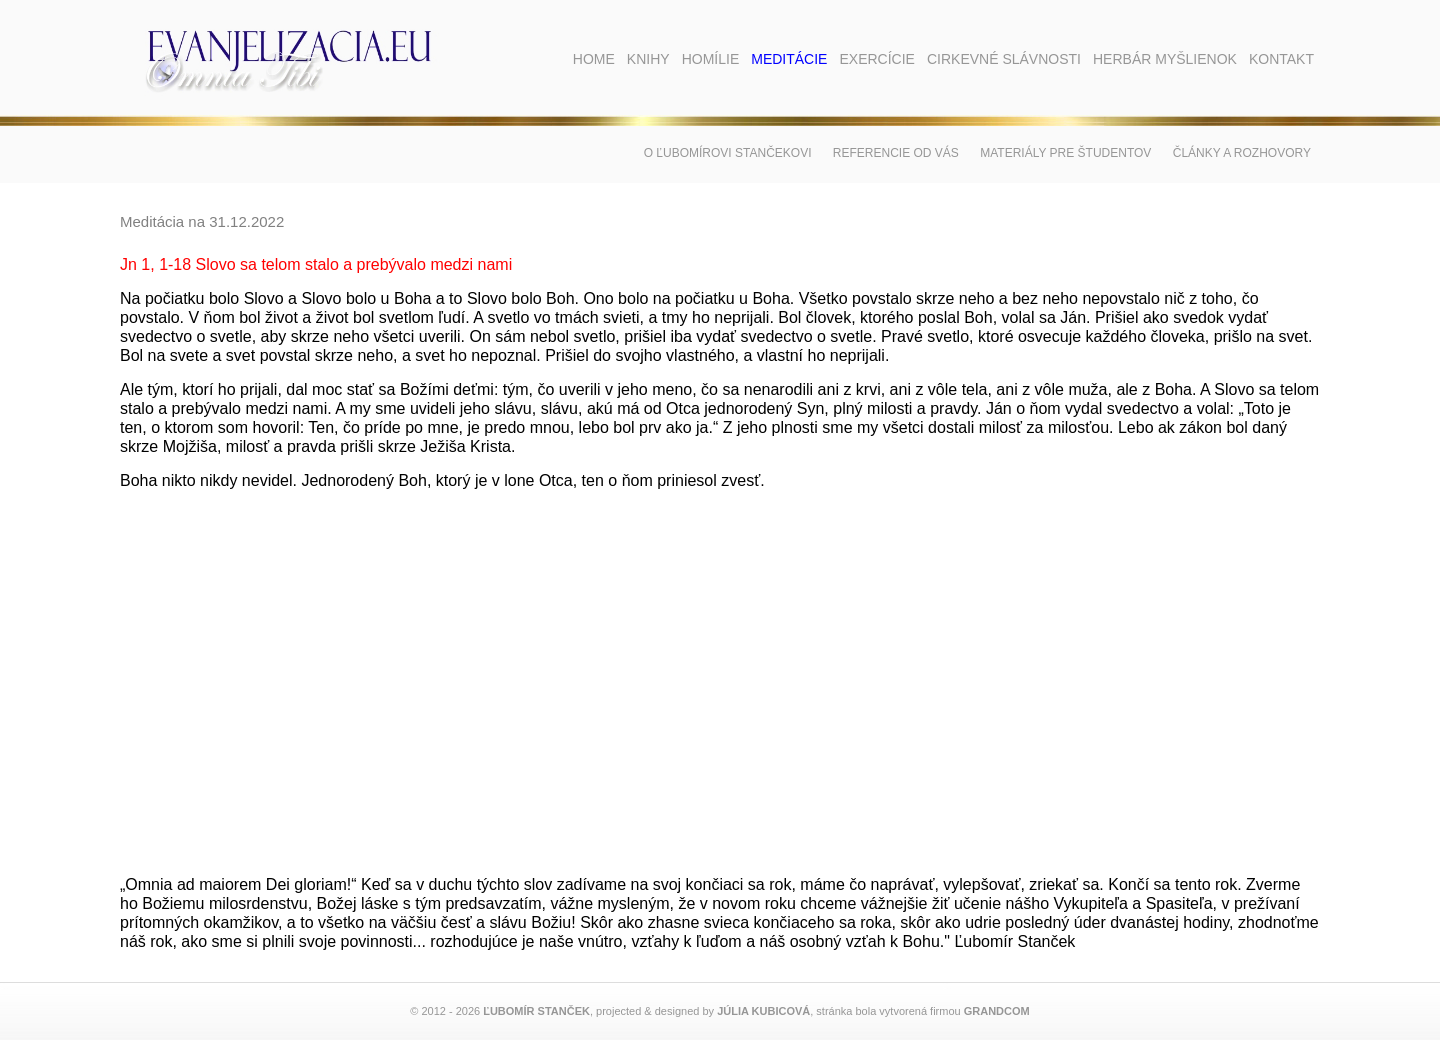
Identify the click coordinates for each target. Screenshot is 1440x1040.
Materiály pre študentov (1065, 153)
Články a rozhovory (1242, 153)
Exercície (876, 59)
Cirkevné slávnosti (1004, 59)
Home (594, 59)
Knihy (648, 59)
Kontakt (1281, 59)
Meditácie (789, 59)
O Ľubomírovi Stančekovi (728, 153)
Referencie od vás (896, 153)
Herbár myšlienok (1165, 59)
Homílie (711, 59)
